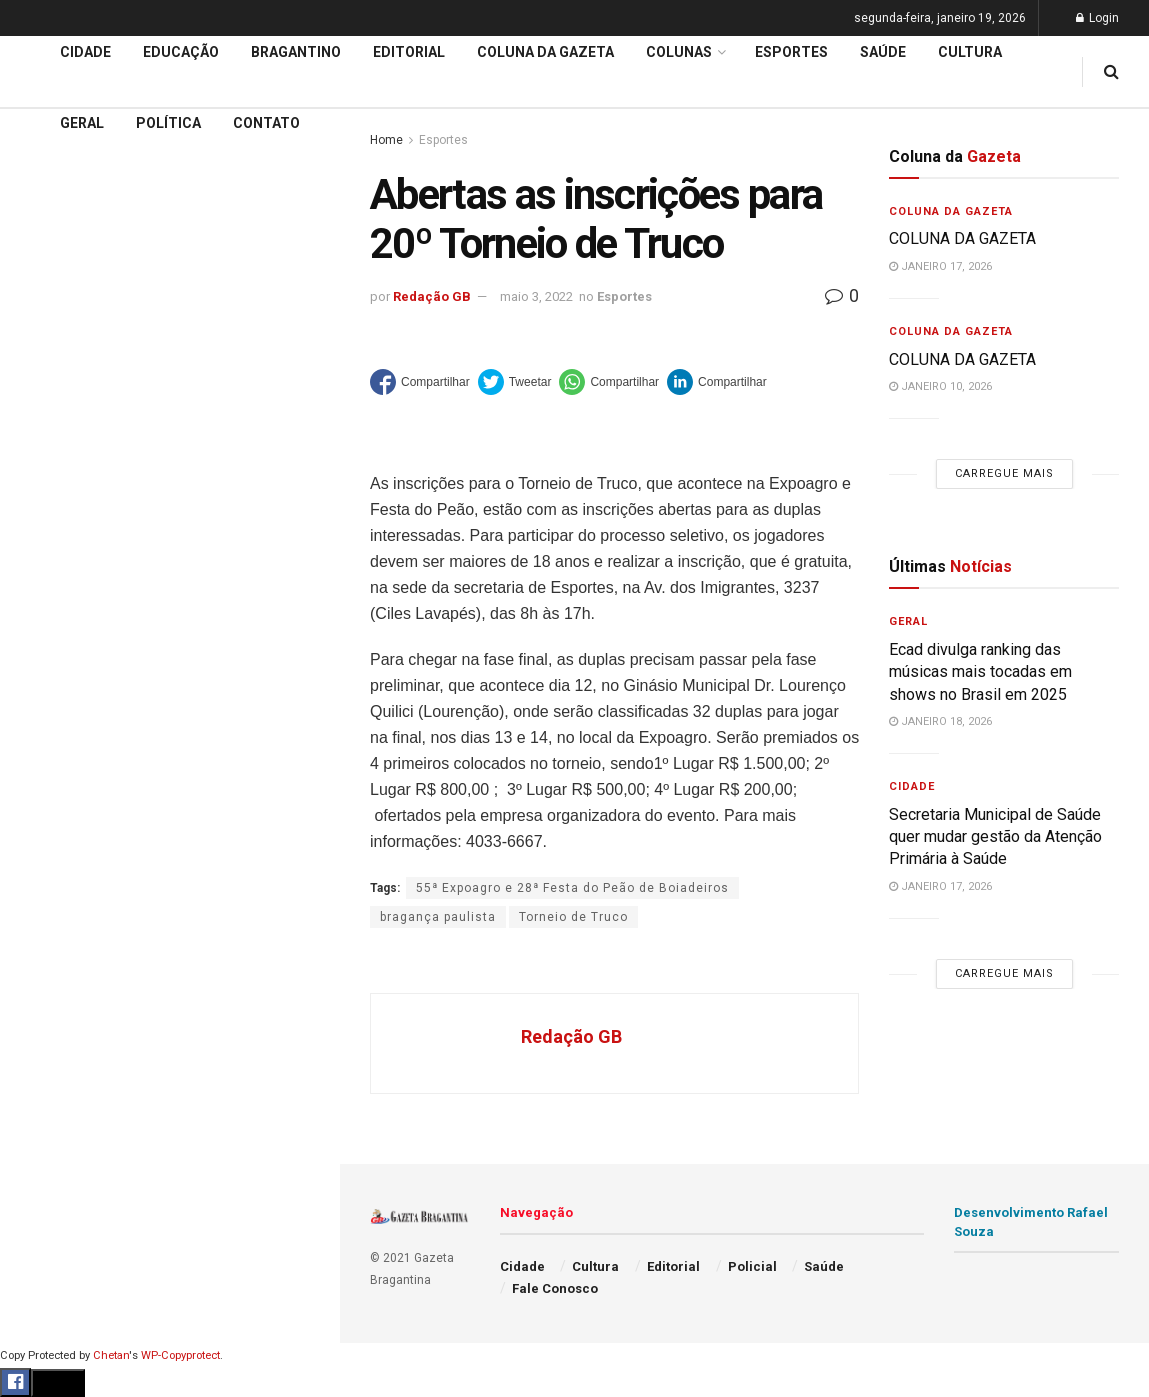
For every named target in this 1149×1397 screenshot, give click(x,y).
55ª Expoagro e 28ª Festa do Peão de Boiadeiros (572, 888)
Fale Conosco (66, 1087)
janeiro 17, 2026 (940, 266)
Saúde (41, 1011)
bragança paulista (438, 917)
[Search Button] (298, 1237)
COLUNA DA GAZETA (962, 238)
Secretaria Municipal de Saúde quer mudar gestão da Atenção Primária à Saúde (995, 837)
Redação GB (432, 296)
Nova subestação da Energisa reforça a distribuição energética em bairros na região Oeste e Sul (172, 433)
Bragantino (57, 820)
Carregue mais (169, 508)
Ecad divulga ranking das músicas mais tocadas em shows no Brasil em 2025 (980, 672)
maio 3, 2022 (536, 296)
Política (46, 973)
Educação (53, 705)
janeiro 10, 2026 (940, 386)
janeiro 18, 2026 (940, 721)
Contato (266, 123)
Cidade (44, 667)
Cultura (44, 896)
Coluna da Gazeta (78, 782)
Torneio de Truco (573, 917)
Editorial (48, 744)
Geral (38, 1049)
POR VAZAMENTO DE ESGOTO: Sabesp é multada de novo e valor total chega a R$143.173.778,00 (163, 365)
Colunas (679, 52)
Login (1097, 18)
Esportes (50, 858)
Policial (45, 934)
